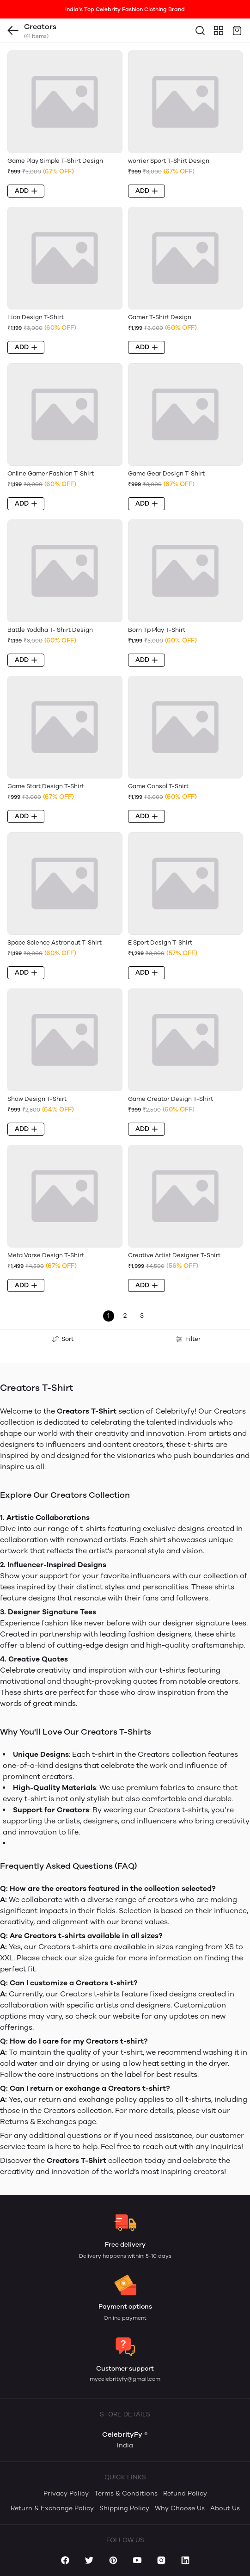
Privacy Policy (66, 2493)
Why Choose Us (180, 2508)
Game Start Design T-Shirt (45, 786)
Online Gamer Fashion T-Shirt (50, 473)
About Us (225, 2508)
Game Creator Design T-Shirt (170, 1098)
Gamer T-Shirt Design (159, 317)
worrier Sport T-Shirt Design (168, 160)
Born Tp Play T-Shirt (156, 629)
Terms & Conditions (126, 2493)
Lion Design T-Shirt (35, 317)
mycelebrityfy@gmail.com (125, 2379)
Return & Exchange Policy (52, 2508)
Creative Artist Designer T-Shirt (174, 1255)
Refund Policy (185, 2493)
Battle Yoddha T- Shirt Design (50, 629)
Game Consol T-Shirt (158, 786)
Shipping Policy (124, 2508)
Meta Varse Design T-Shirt (45, 1255)
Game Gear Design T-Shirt (166, 473)
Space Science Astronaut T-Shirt (54, 942)
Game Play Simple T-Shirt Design (55, 160)
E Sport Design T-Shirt (160, 942)
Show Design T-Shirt (37, 1098)
